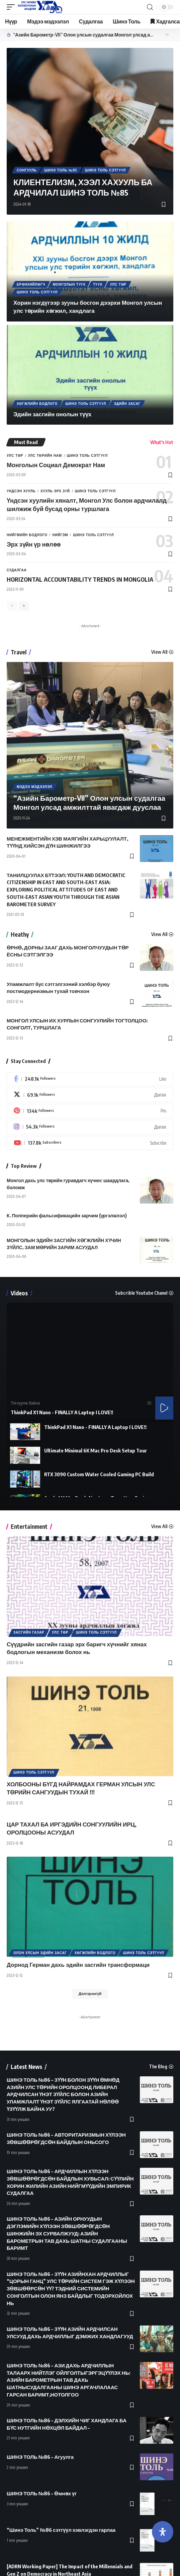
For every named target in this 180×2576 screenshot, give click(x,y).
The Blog (158, 2066)
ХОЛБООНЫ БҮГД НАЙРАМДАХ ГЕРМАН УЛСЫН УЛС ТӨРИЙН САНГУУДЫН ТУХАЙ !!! (81, 1788)
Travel (18, 652)
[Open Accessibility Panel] (162, 2532)
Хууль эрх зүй (55, 491)
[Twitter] (90, 1095)
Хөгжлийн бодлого (37, 404)
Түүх (97, 284)
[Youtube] (90, 1143)
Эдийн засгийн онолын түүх (52, 414)
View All (159, 652)
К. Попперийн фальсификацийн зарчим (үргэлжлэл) (67, 1215)
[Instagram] (90, 1127)
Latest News (26, 2067)
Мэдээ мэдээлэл (34, 787)
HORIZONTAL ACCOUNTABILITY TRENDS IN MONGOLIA (80, 579)
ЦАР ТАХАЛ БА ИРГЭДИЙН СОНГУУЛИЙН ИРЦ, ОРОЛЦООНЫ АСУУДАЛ (72, 1828)
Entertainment (29, 1526)
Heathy (20, 934)
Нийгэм (60, 535)
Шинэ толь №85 (60, 170)
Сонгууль (27, 170)
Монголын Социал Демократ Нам (56, 465)
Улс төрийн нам (45, 455)
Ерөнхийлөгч (31, 284)
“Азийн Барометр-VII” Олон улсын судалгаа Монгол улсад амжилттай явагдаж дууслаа (85, 35)
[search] (150, 7)
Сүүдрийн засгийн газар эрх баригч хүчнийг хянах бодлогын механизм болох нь (77, 1648)
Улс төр (118, 284)
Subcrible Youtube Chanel (141, 1293)
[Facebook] (90, 1079)
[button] (166, 34)
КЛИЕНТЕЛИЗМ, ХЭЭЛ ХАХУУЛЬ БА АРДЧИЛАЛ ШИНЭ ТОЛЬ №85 (82, 187)
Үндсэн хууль (21, 491)
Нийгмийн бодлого (27, 535)
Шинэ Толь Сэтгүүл (105, 170)
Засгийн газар (28, 1632)
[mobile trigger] (12, 7)
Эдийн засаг (127, 404)
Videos (19, 1293)
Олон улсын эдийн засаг (40, 1953)
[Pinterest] (90, 1111)
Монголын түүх (69, 284)
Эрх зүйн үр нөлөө (34, 544)
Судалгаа (16, 570)
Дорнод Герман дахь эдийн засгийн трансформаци (78, 1964)
